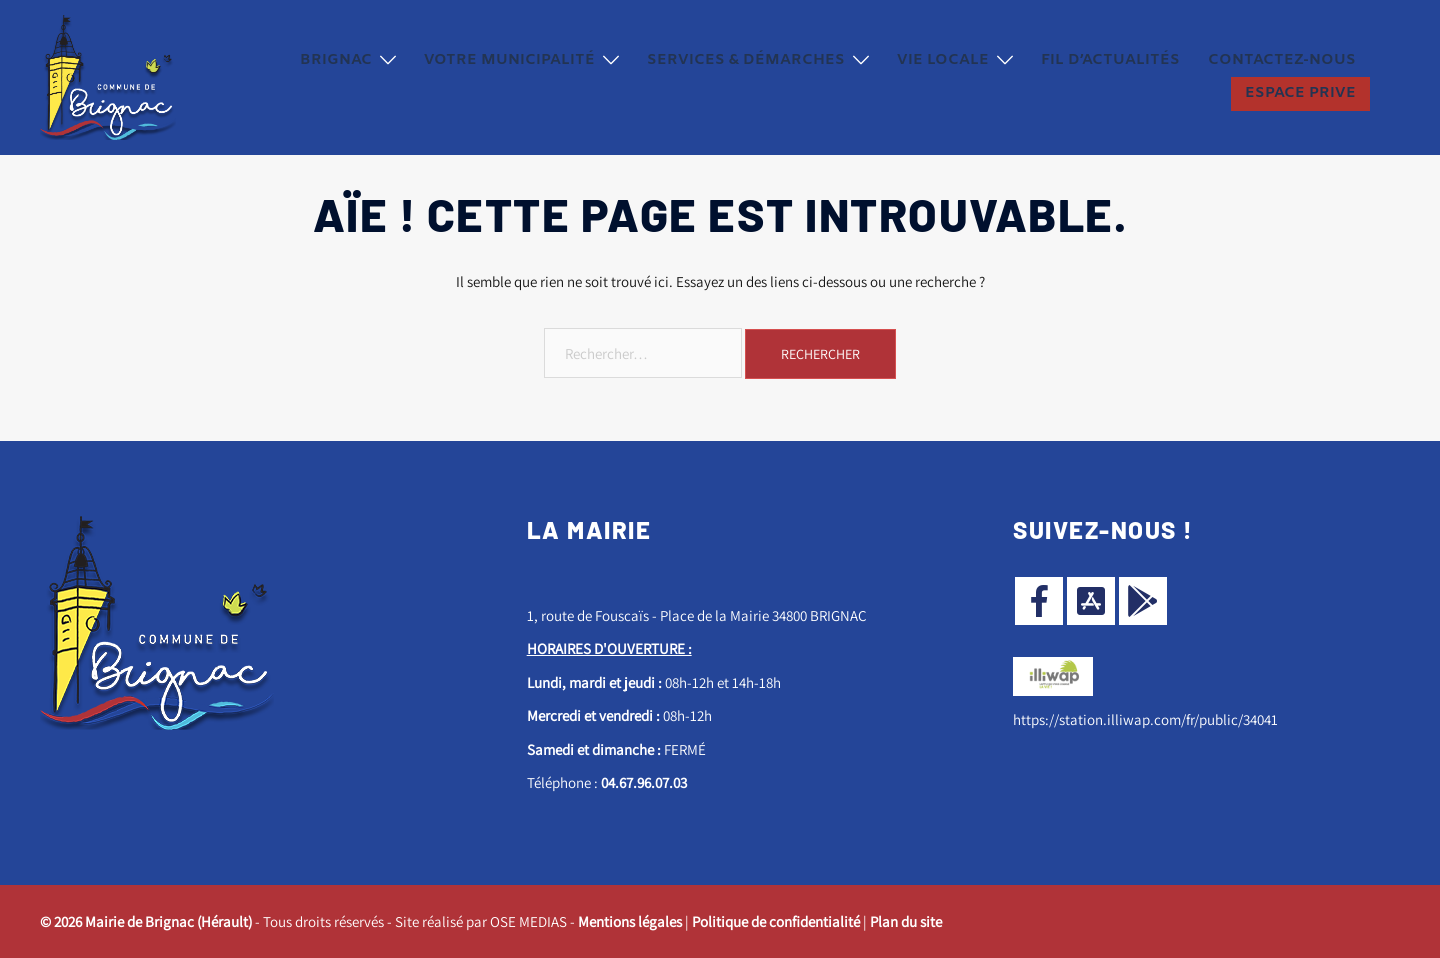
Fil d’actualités (1110, 60)
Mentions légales (630, 921)
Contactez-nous (1282, 60)
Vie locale (943, 60)
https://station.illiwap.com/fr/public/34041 (1145, 719)
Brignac (336, 60)
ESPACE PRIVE (1300, 93)
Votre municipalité (509, 60)
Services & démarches (746, 60)
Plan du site (906, 921)
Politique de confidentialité (776, 921)
